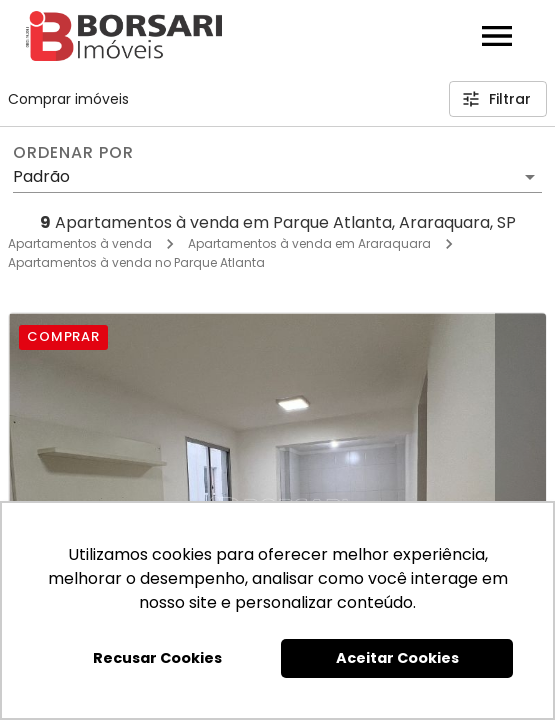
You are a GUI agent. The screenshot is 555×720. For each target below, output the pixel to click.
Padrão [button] (41, 176)
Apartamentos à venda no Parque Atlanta (136, 262)
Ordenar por (73, 153)
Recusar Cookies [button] (157, 658)
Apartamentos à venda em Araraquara (309, 243)
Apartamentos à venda (80, 243)
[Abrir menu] (497, 36)
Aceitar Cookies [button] (397, 658)
